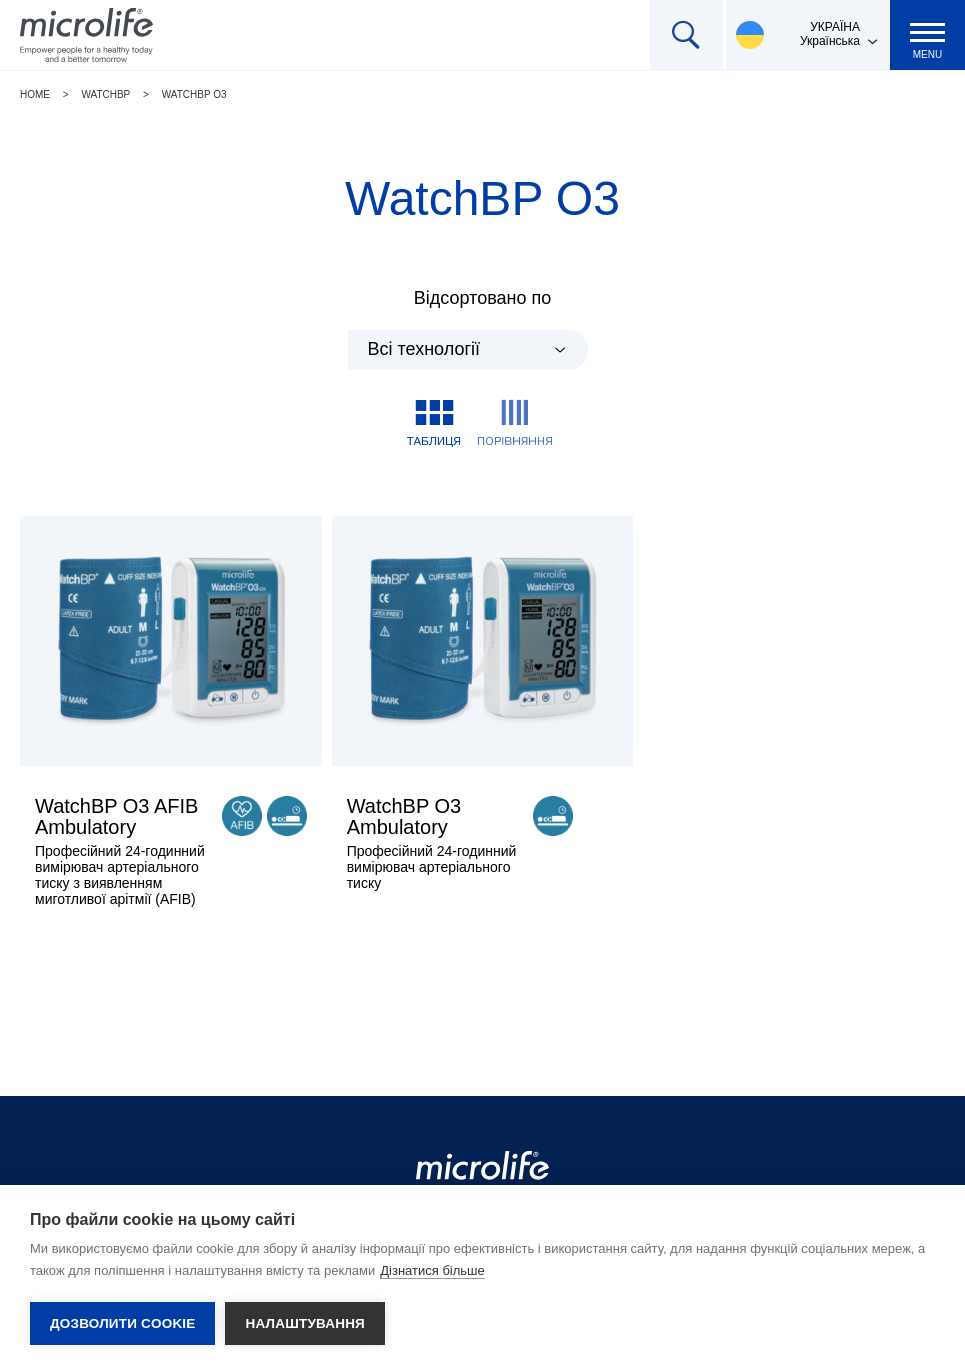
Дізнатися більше (432, 1270)
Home (35, 94)
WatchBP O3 (194, 94)
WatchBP (105, 94)
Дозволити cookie (122, 1323)
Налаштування (305, 1323)
